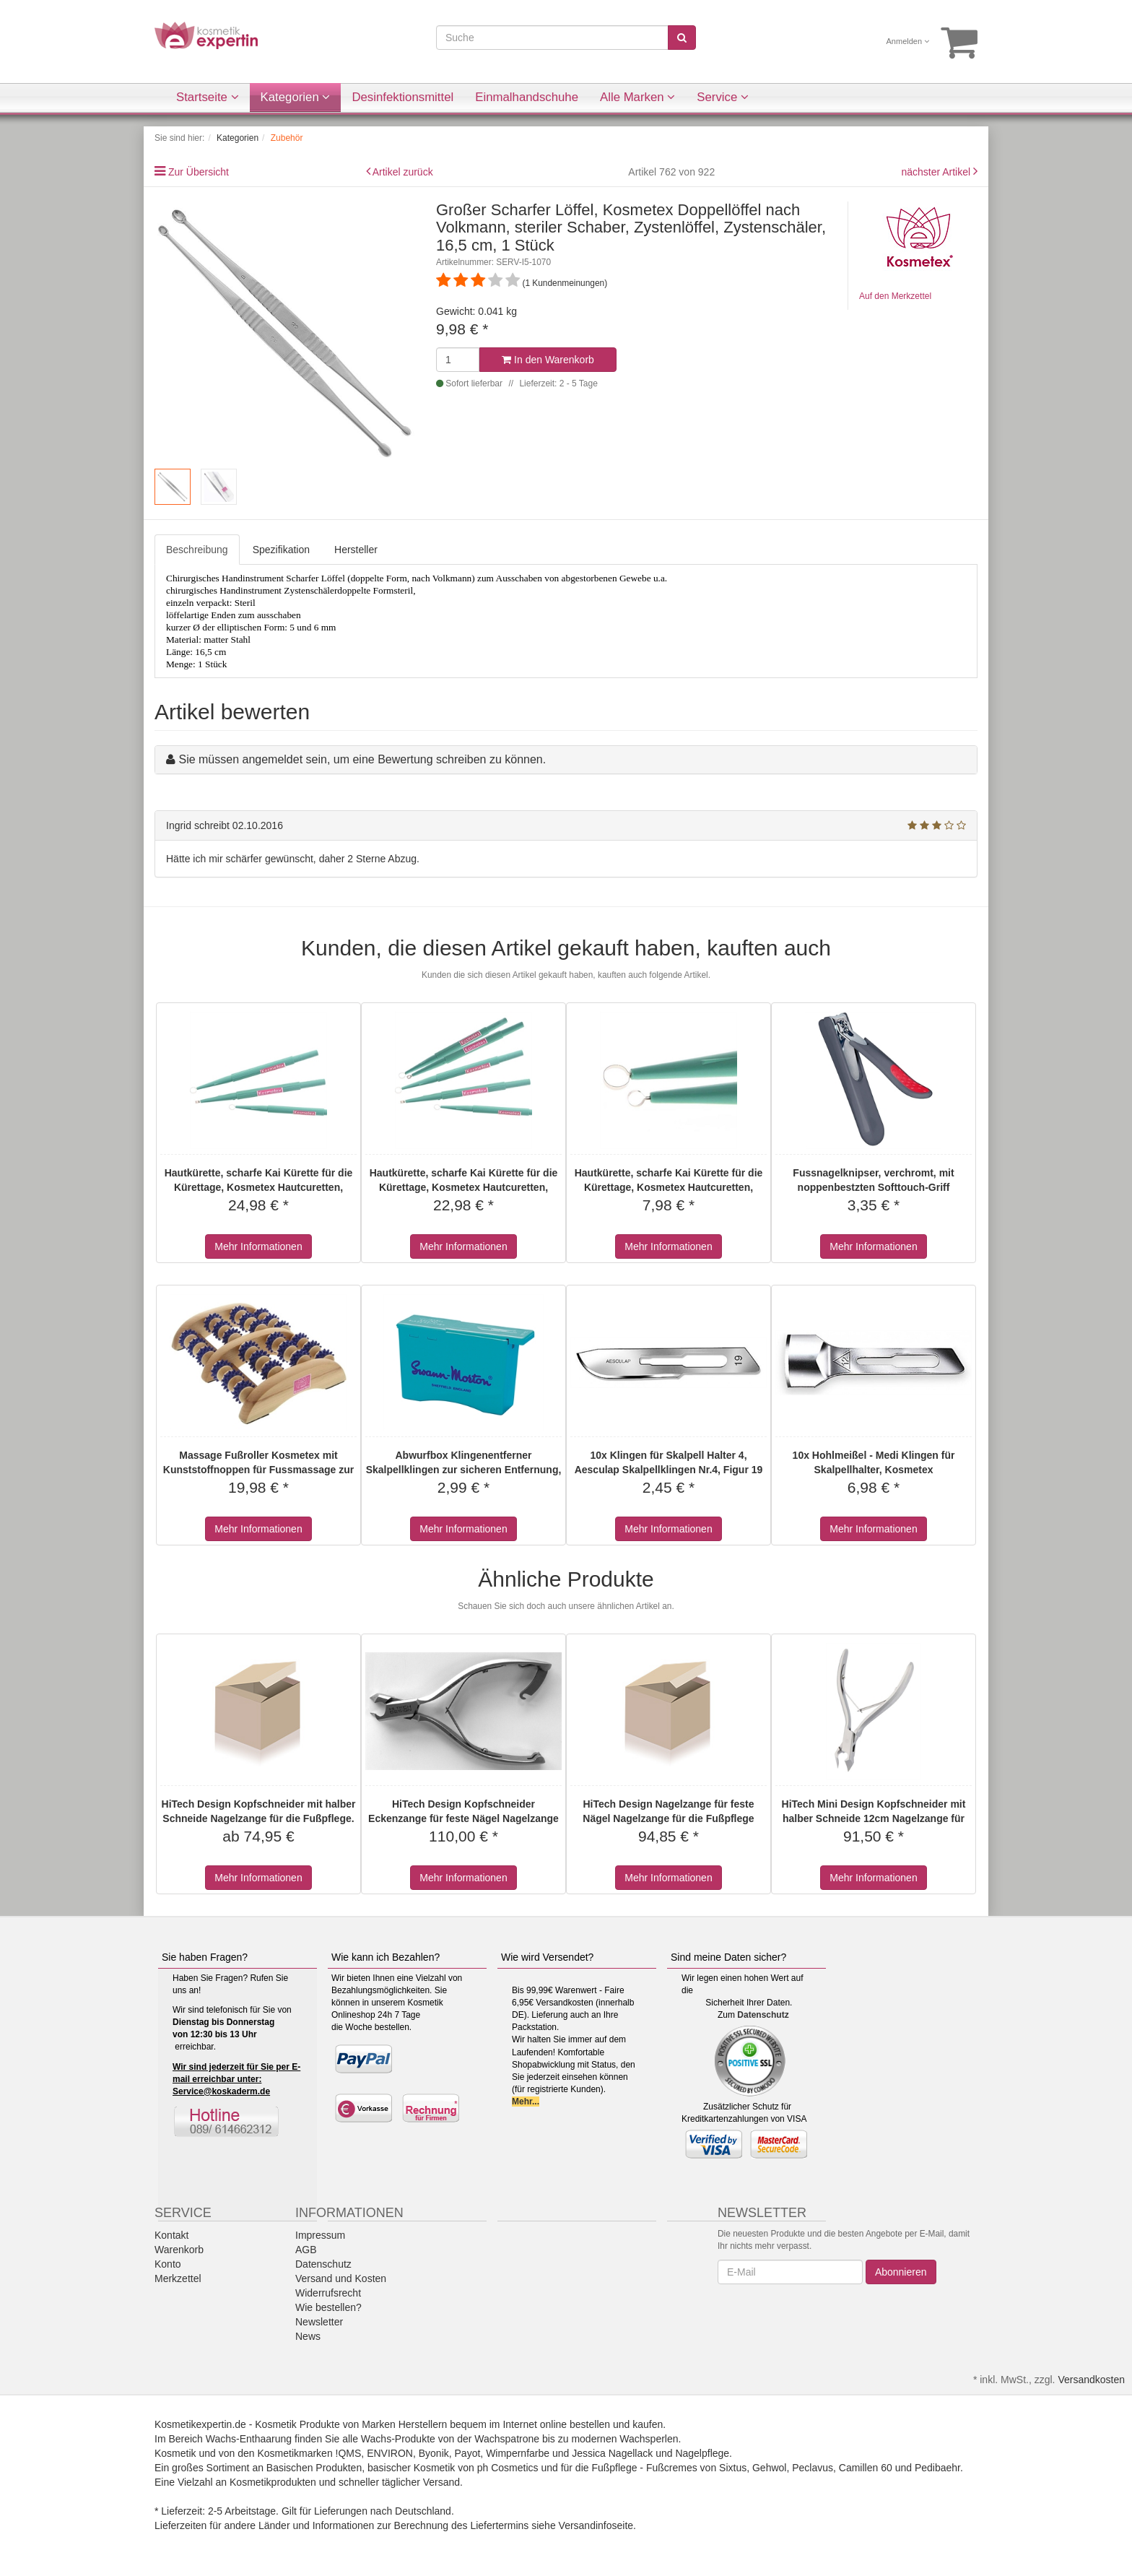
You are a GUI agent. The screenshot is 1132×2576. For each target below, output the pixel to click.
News (308, 2336)
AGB (306, 2249)
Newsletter (319, 2322)
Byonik (434, 2453)
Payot (468, 2453)
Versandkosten (1091, 2379)
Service (723, 97)
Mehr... (525, 2101)
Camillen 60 (865, 2467)
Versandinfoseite (596, 2525)
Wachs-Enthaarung (249, 2439)
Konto (167, 2264)
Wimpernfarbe (517, 2453)
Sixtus (732, 2467)
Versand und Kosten (340, 2278)
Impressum (320, 2235)
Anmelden (908, 41)
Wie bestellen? (328, 2307)
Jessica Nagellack (612, 2453)
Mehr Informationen (258, 1246)
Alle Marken (637, 97)
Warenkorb (179, 2249)
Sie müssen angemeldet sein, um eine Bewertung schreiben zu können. (362, 759)
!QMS (349, 2453)
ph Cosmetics (508, 2467)
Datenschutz (762, 2015)
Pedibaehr (937, 2467)
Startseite (207, 97)
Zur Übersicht (198, 172)
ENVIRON (390, 2453)
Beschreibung (197, 549)
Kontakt (171, 2235)
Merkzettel (177, 2278)
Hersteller (356, 549)
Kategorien (296, 97)
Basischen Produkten (314, 2467)
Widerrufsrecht (328, 2293)
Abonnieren (901, 2272)
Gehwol (769, 2467)
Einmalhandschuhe (526, 97)
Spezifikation (281, 549)
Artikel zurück (403, 172)
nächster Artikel (937, 172)
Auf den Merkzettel (895, 296)
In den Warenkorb (548, 359)
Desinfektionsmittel (402, 97)
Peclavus (812, 2467)
